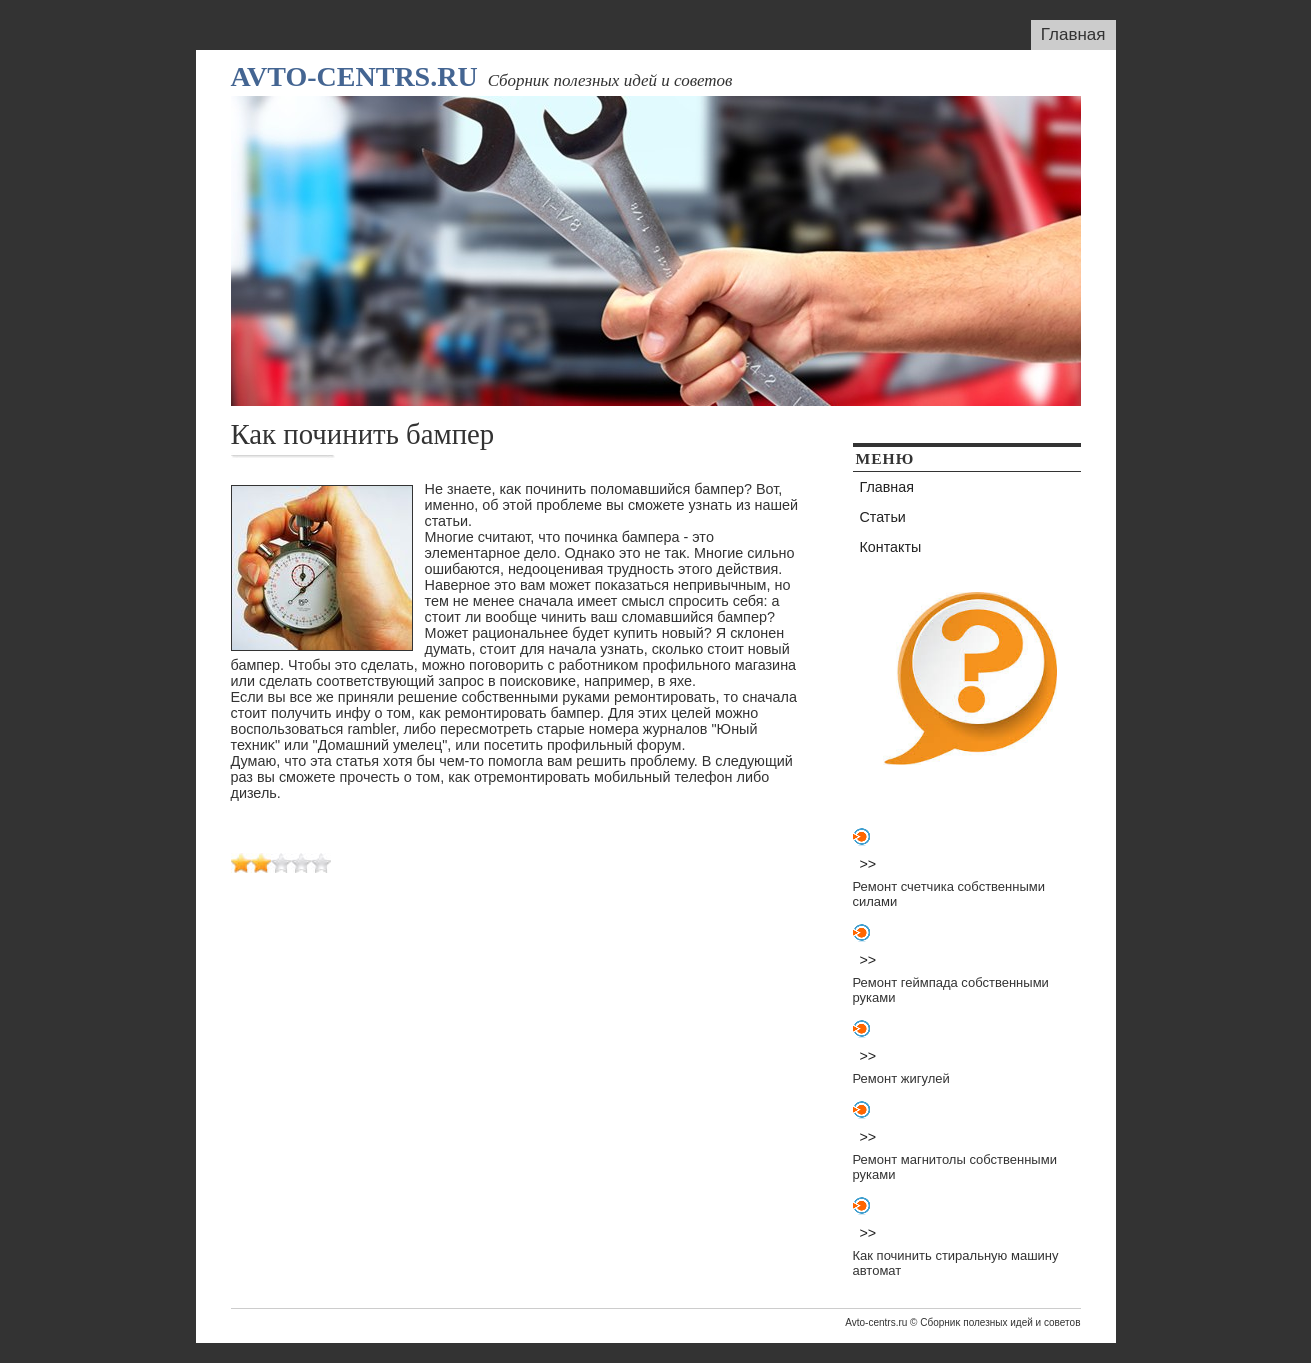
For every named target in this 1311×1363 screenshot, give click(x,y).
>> (868, 864)
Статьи (883, 517)
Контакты (891, 547)
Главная (1073, 34)
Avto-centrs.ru (354, 76)
